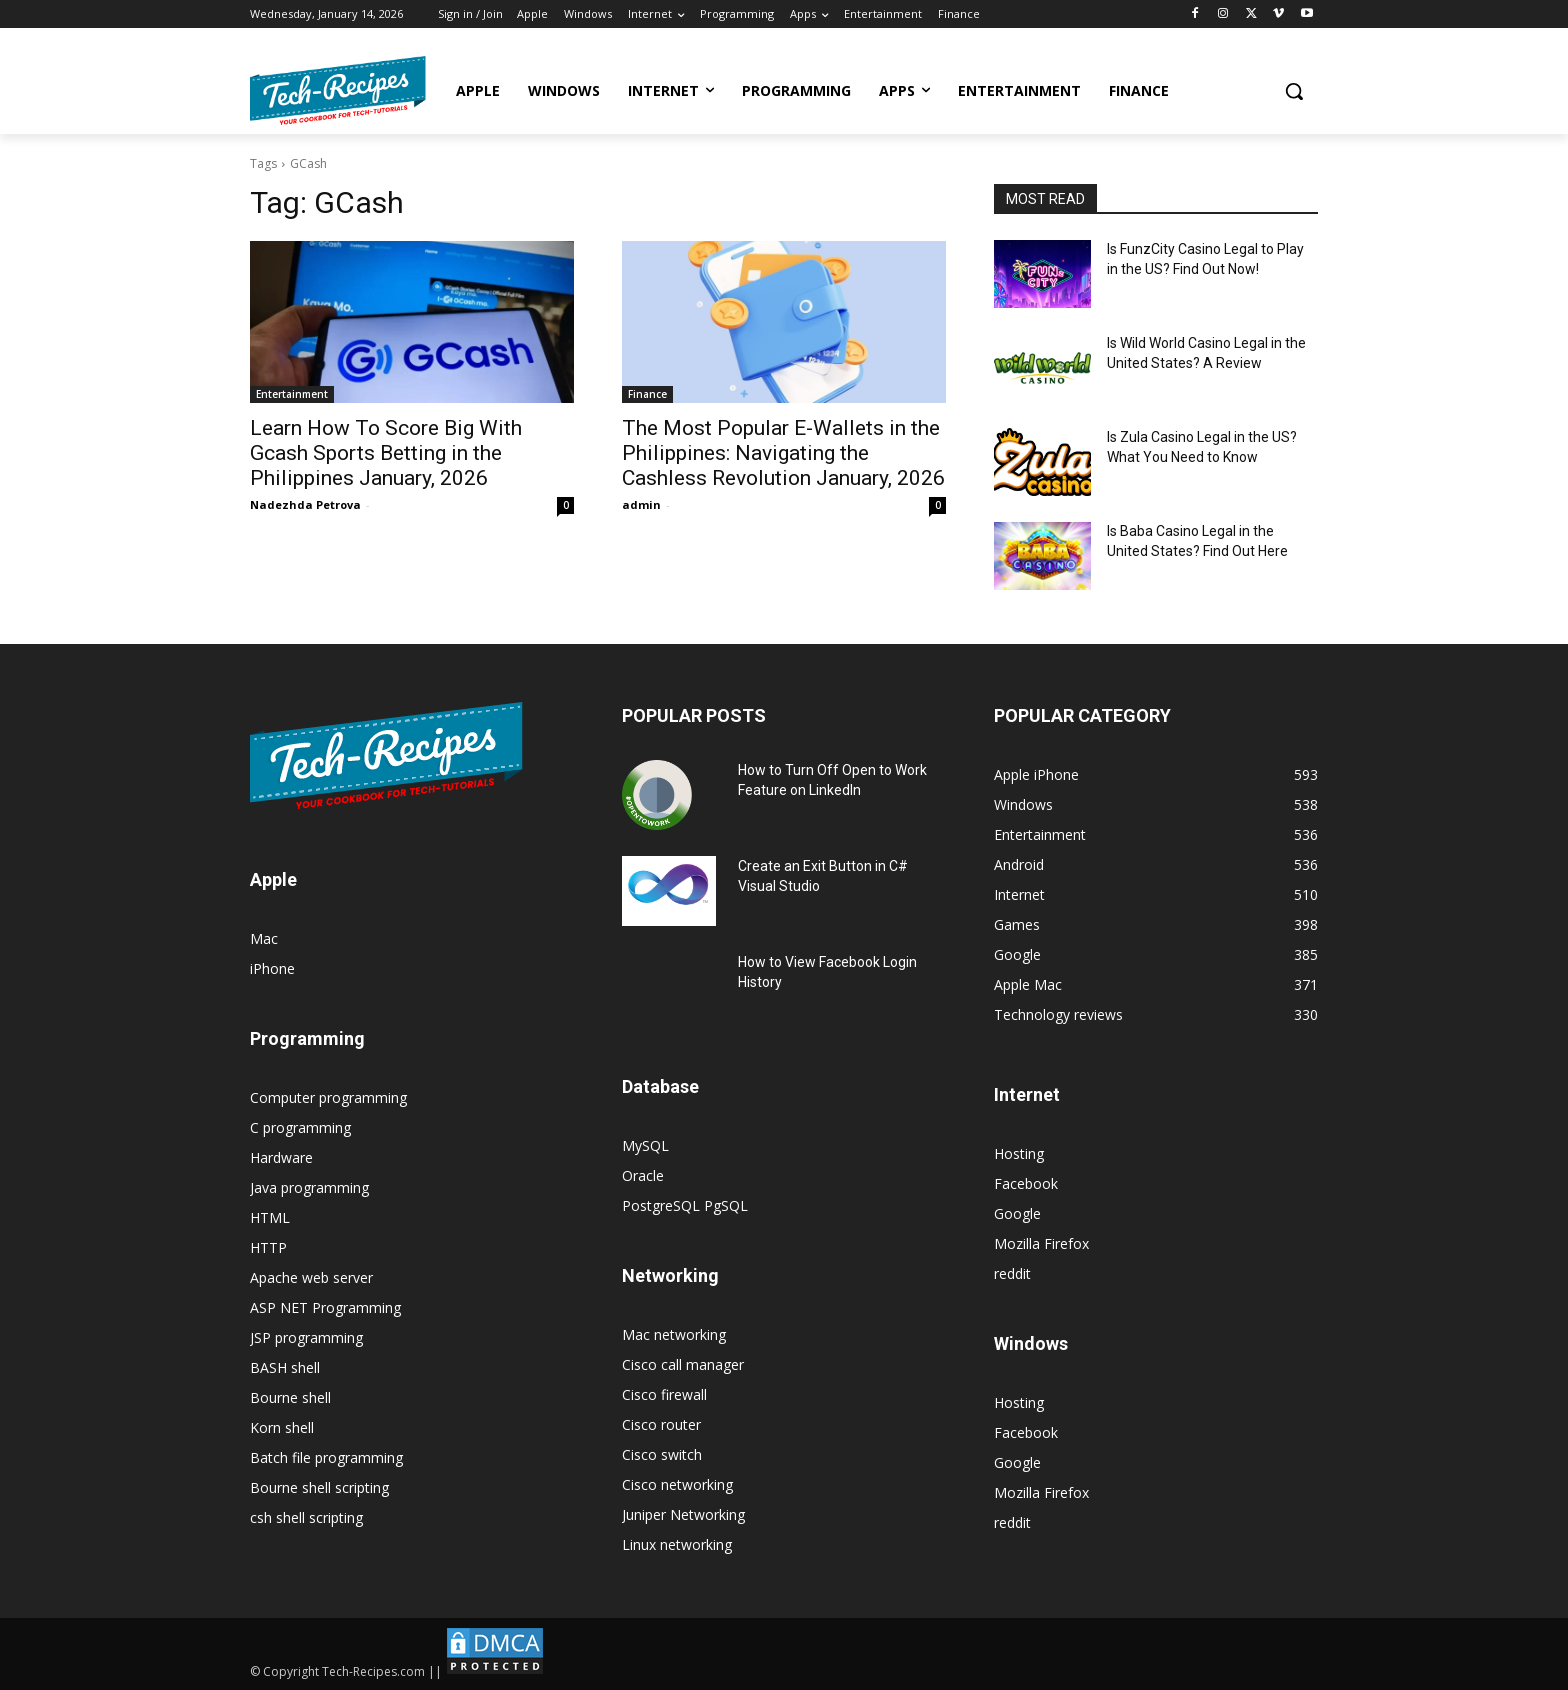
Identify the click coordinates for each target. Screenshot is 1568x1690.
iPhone (272, 968)
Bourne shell (290, 1397)
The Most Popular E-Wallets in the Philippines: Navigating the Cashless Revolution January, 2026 (783, 453)
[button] (1294, 91)
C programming (300, 1127)
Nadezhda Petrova (305, 504)
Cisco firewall (664, 1394)
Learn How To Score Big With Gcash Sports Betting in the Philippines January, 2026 (386, 453)
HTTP (268, 1247)
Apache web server (311, 1277)
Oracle (643, 1175)
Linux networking (677, 1544)
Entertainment (292, 394)
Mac (264, 938)
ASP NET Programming (325, 1307)
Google (1017, 1213)
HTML (270, 1217)
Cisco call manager (683, 1364)
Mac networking (674, 1334)
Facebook (1026, 1183)
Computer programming (328, 1097)
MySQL (645, 1145)
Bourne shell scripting (319, 1487)
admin (641, 504)
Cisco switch (662, 1454)
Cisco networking (677, 1484)
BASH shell (285, 1367)
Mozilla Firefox (1041, 1243)
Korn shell (282, 1427)
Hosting (1019, 1153)
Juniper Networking (683, 1514)
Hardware (281, 1157)
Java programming (309, 1187)
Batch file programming (326, 1457)
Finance (647, 394)
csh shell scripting (306, 1517)
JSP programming (306, 1337)
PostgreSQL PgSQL (685, 1205)
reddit (1012, 1273)
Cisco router (661, 1424)
